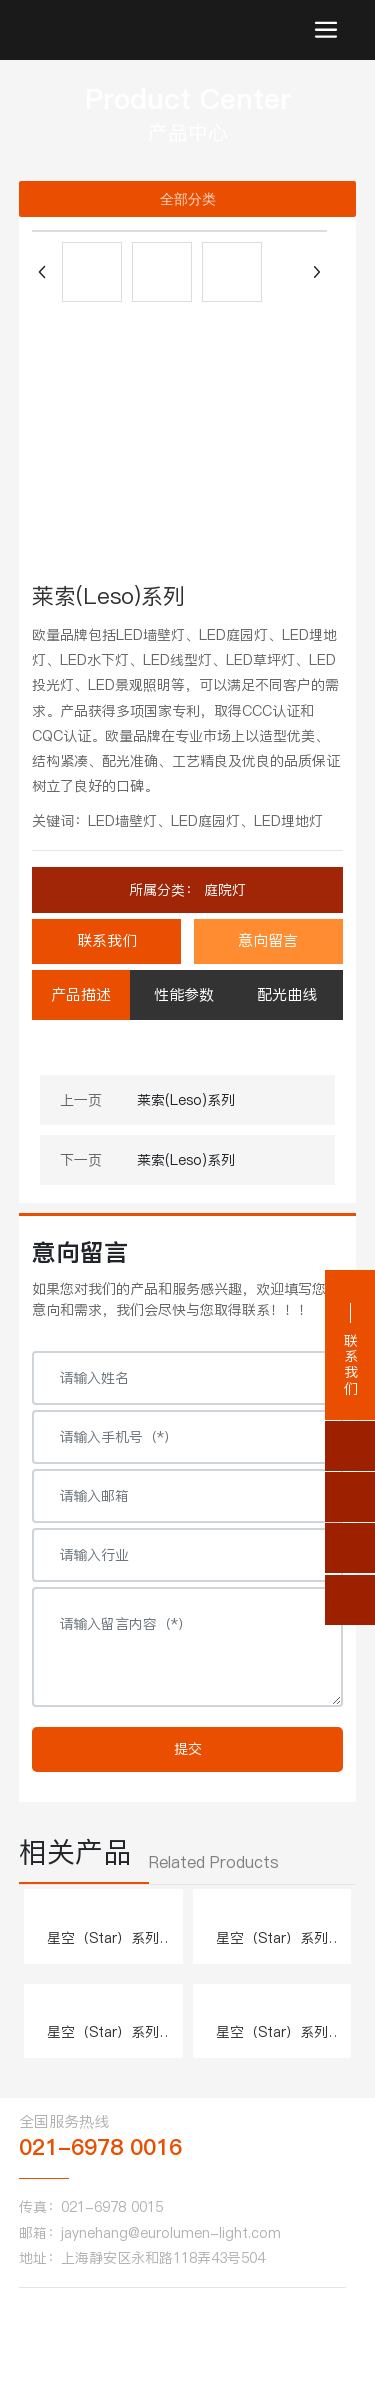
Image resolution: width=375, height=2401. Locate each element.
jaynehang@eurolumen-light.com (171, 2233)
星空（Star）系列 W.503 (272, 1948)
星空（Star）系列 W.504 (103, 2042)
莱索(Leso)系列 (186, 1100)
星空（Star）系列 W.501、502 (103, 1948)
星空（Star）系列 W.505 (272, 2042)
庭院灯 (222, 890)
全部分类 (188, 199)
